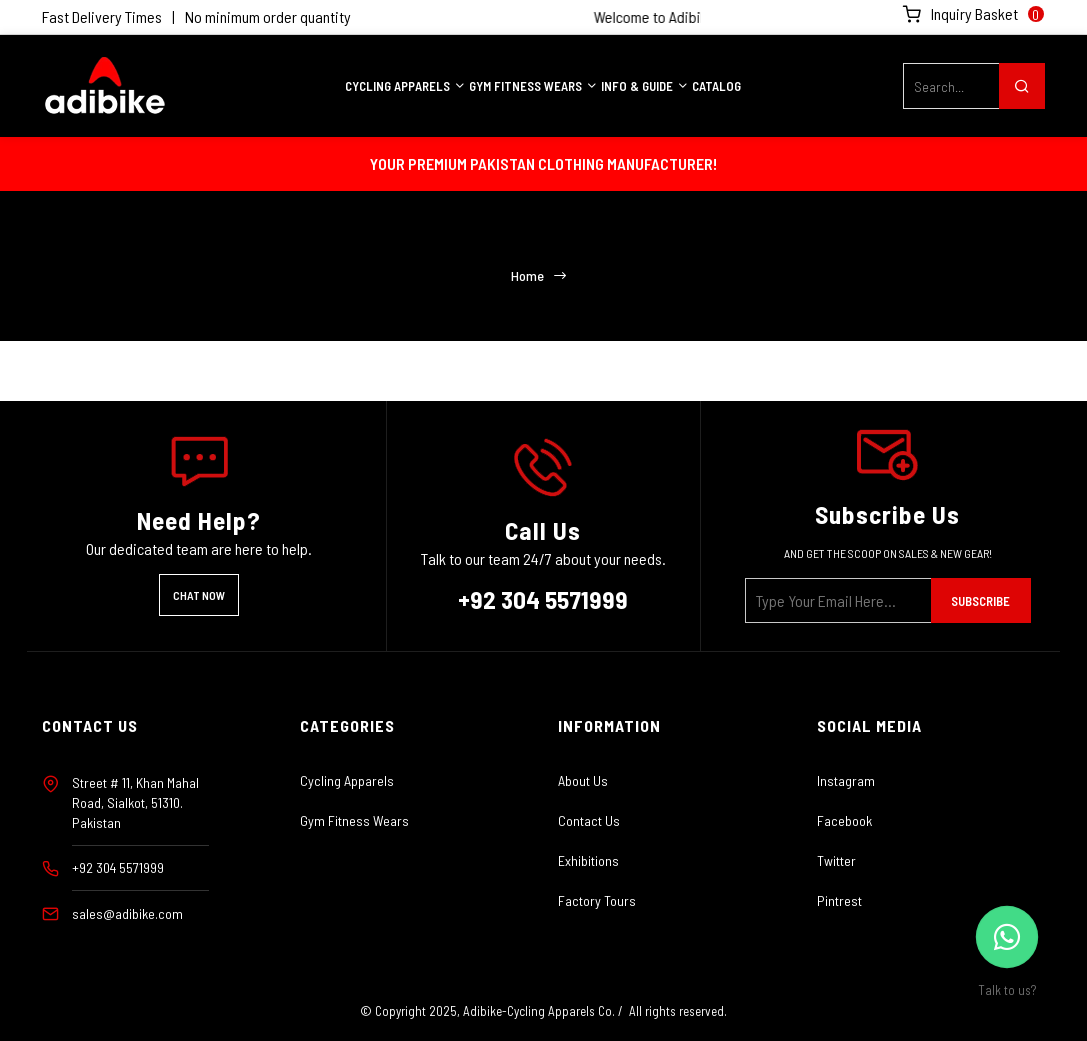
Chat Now (199, 595)
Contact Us (589, 820)
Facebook (844, 820)
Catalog (716, 86)
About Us (583, 780)
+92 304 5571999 (543, 599)
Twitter (836, 860)
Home (528, 276)
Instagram (846, 780)
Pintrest (839, 900)
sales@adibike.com (127, 913)
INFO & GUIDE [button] (645, 86)
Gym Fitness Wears (354, 820)
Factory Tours (597, 900)
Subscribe (980, 601)
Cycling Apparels (347, 780)
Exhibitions (588, 860)
